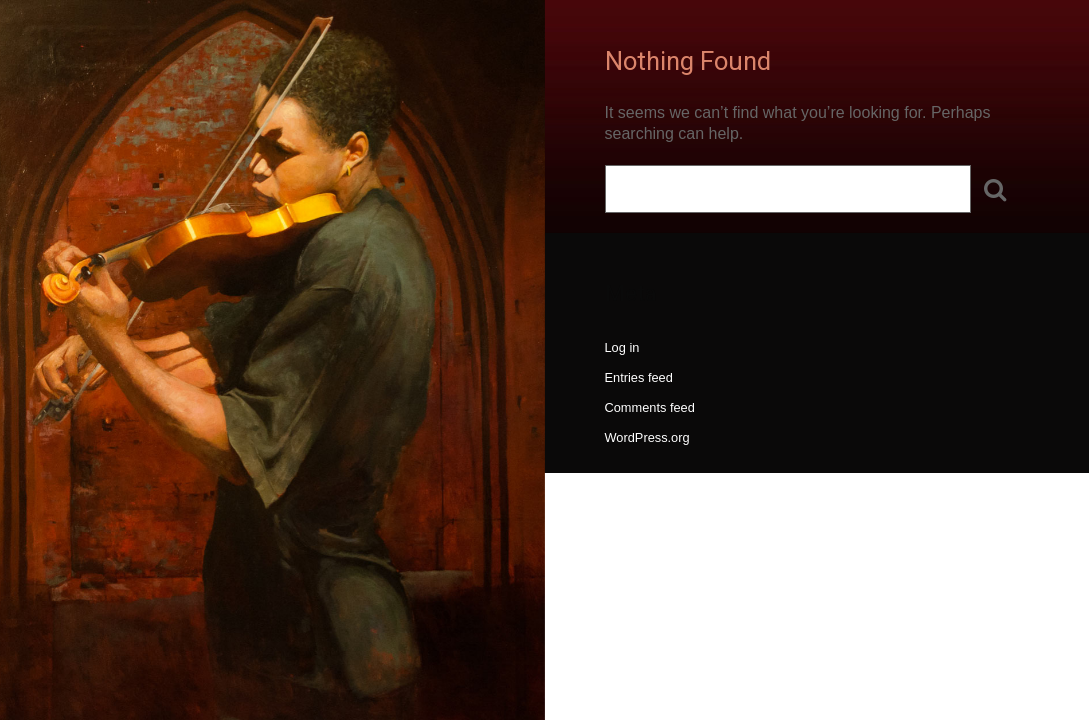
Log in (622, 347)
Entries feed (639, 377)
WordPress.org (647, 437)
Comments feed (650, 407)
